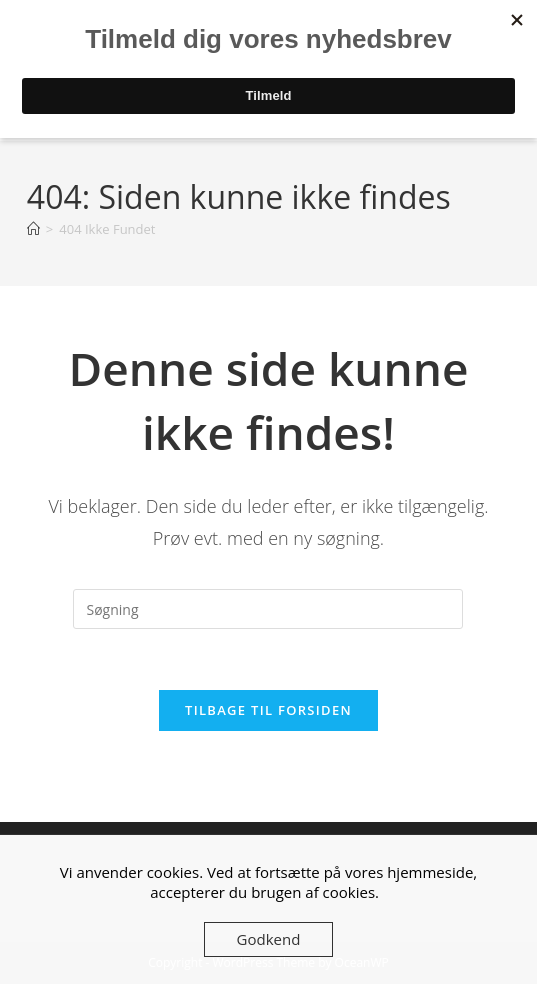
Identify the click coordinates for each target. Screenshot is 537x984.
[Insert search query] (268, 609)
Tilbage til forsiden (268, 710)
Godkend (269, 939)
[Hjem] (33, 229)
